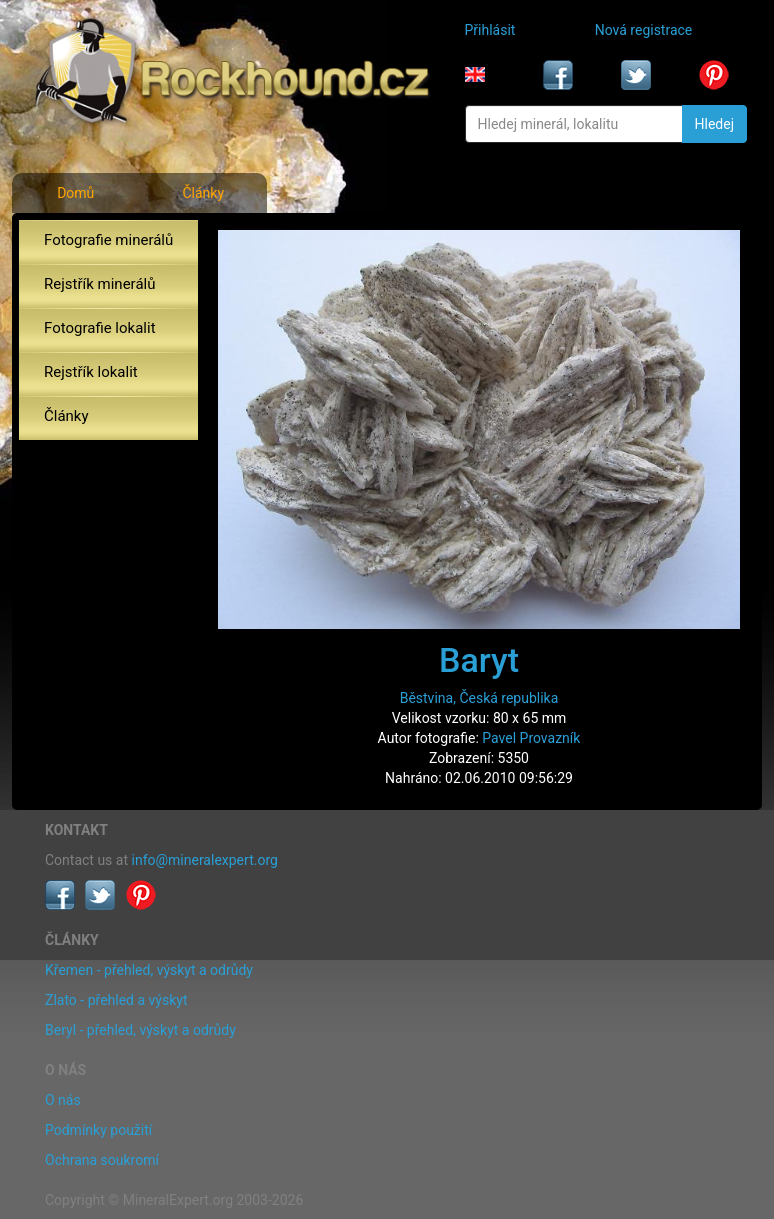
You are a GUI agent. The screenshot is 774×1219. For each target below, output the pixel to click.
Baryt (479, 660)
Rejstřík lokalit (91, 372)
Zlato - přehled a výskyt (116, 1000)
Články (203, 193)
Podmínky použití (98, 1130)
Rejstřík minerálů (99, 284)
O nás (63, 1100)
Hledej (714, 124)
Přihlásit (490, 30)
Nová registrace (644, 30)
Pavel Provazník (531, 738)
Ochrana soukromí (102, 1160)
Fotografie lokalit (100, 328)
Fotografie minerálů (108, 240)
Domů (75, 193)
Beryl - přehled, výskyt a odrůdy (140, 1030)
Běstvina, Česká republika (479, 698)
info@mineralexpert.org (205, 860)
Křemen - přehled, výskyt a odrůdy (149, 970)
